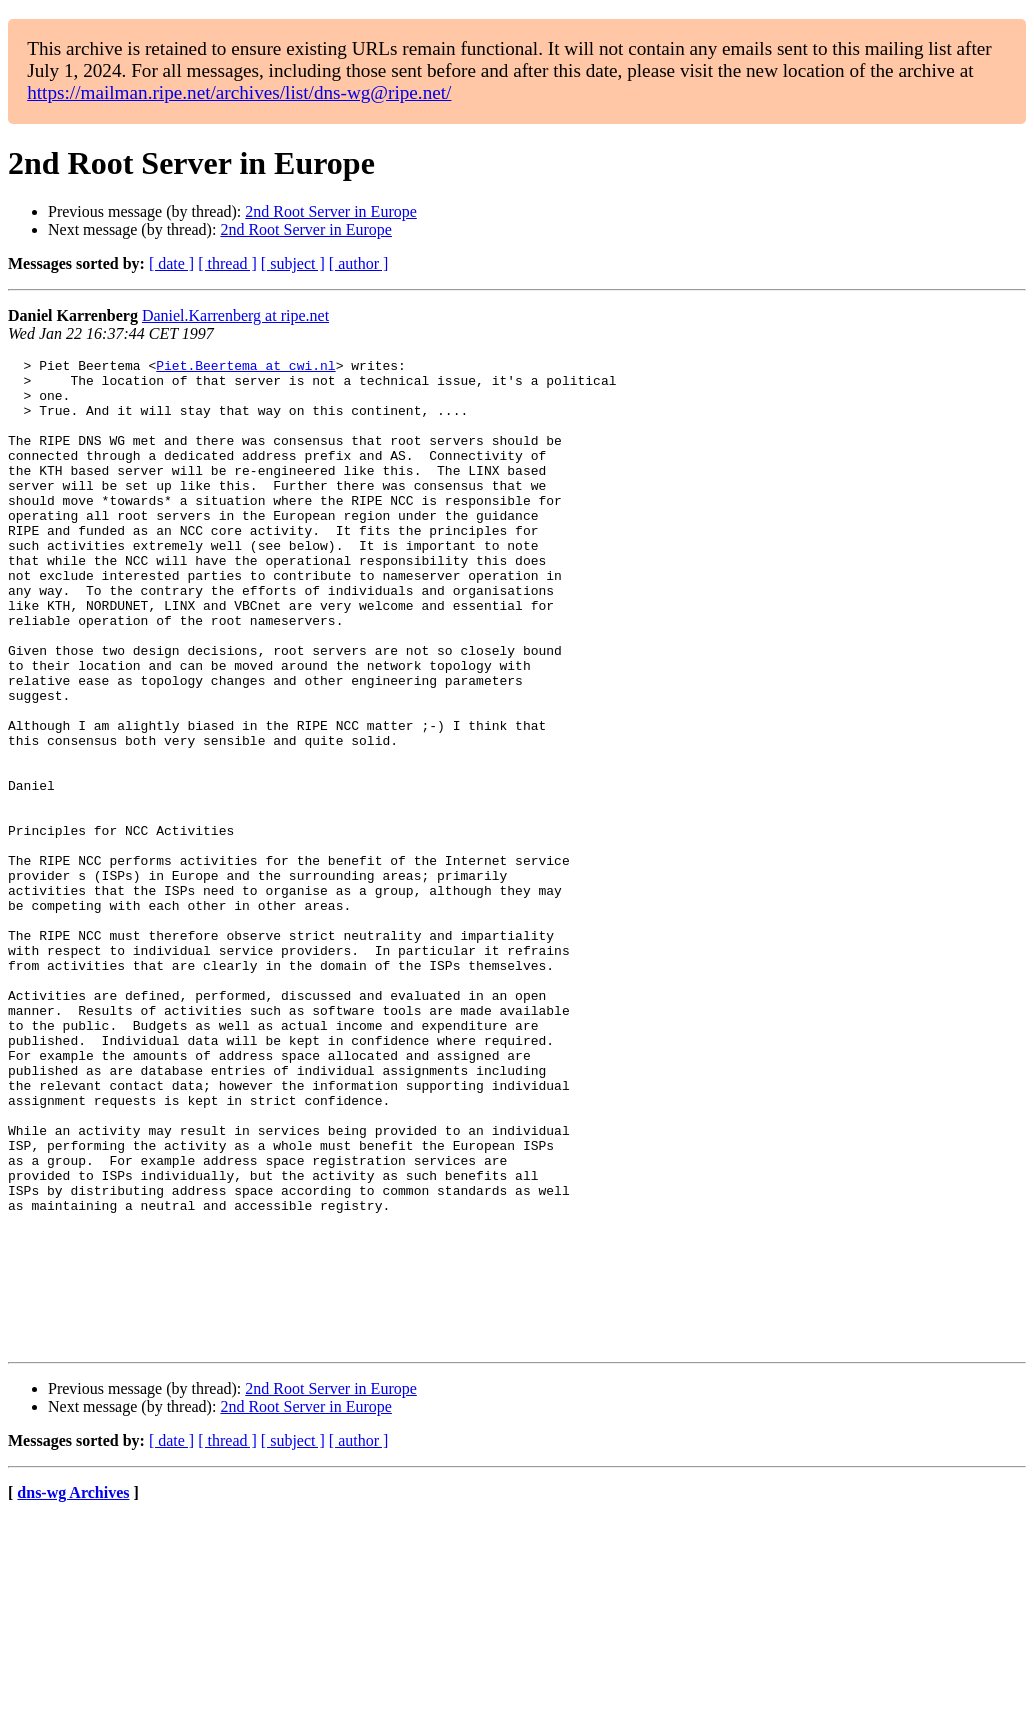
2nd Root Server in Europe (331, 211)
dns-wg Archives (73, 1690)
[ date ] (171, 263)
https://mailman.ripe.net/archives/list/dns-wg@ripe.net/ (239, 92)
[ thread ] (227, 263)
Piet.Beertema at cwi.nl (245, 368)
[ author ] (359, 263)
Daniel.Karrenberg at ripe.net (235, 315)
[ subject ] (293, 263)
